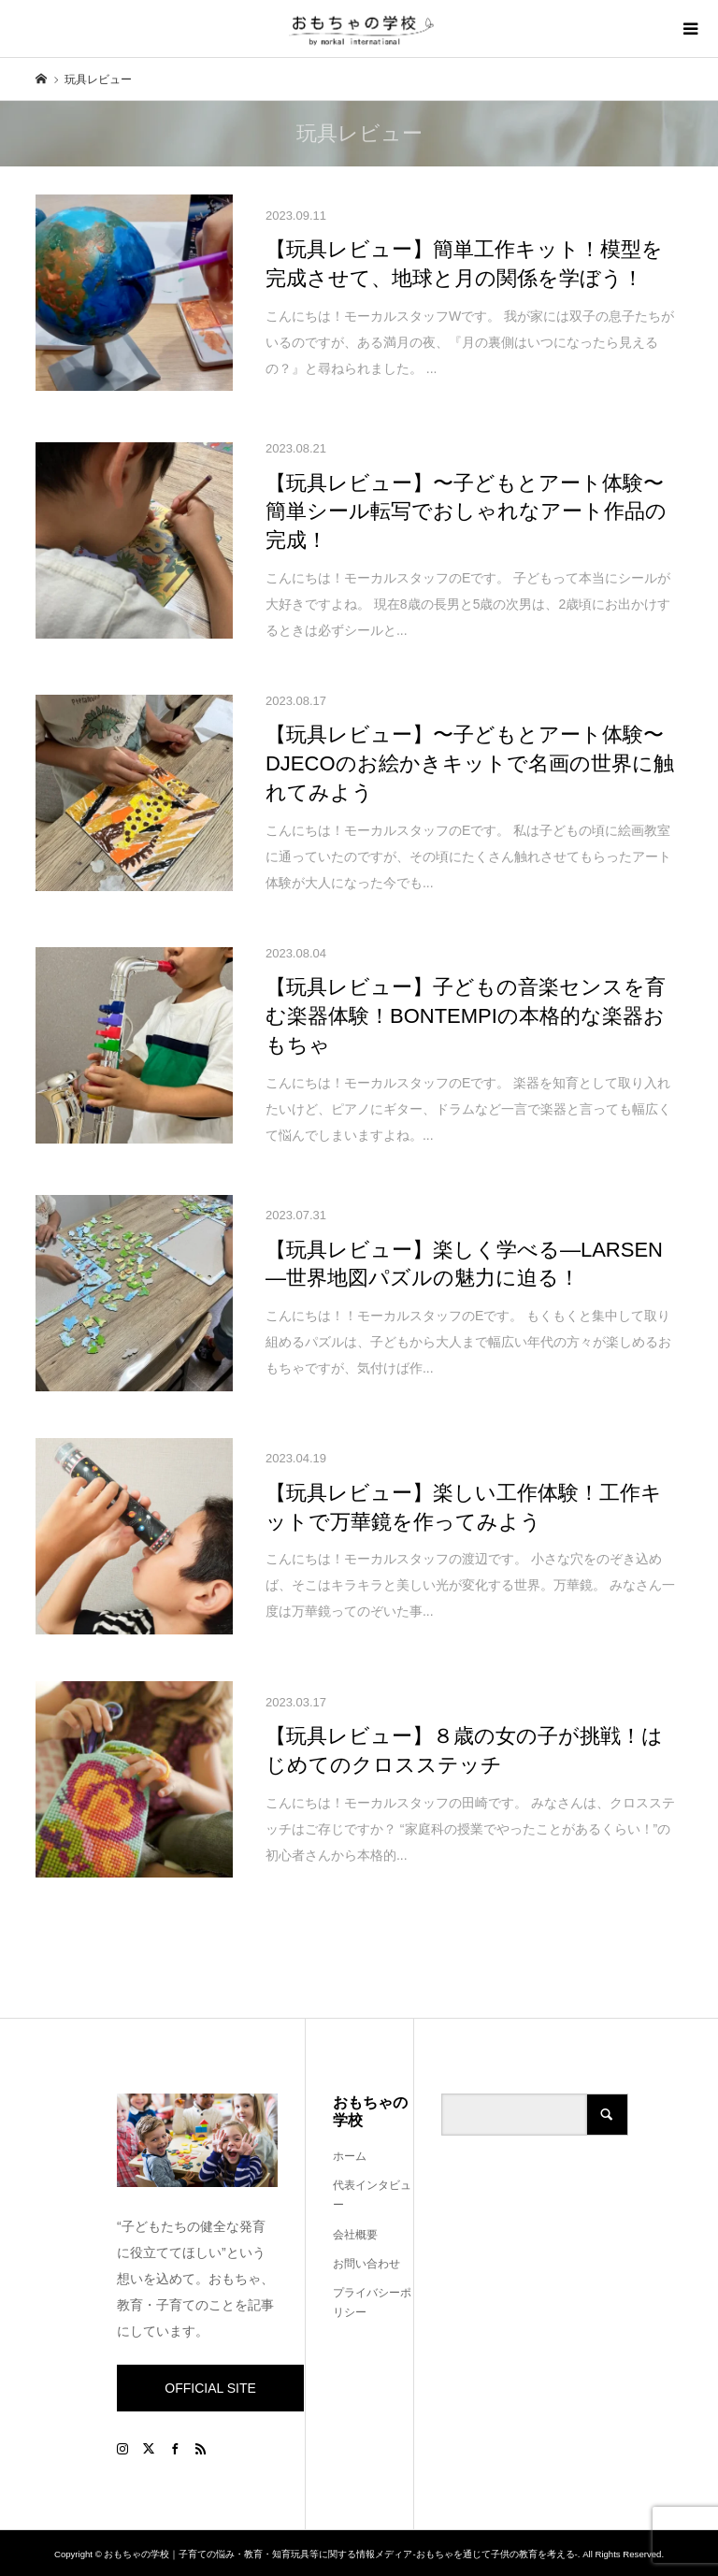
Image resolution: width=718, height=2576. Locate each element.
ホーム (349, 2156)
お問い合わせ (366, 2263)
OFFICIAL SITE (210, 2388)
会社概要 (355, 2234)
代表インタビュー (372, 2195)
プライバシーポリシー (372, 2303)
